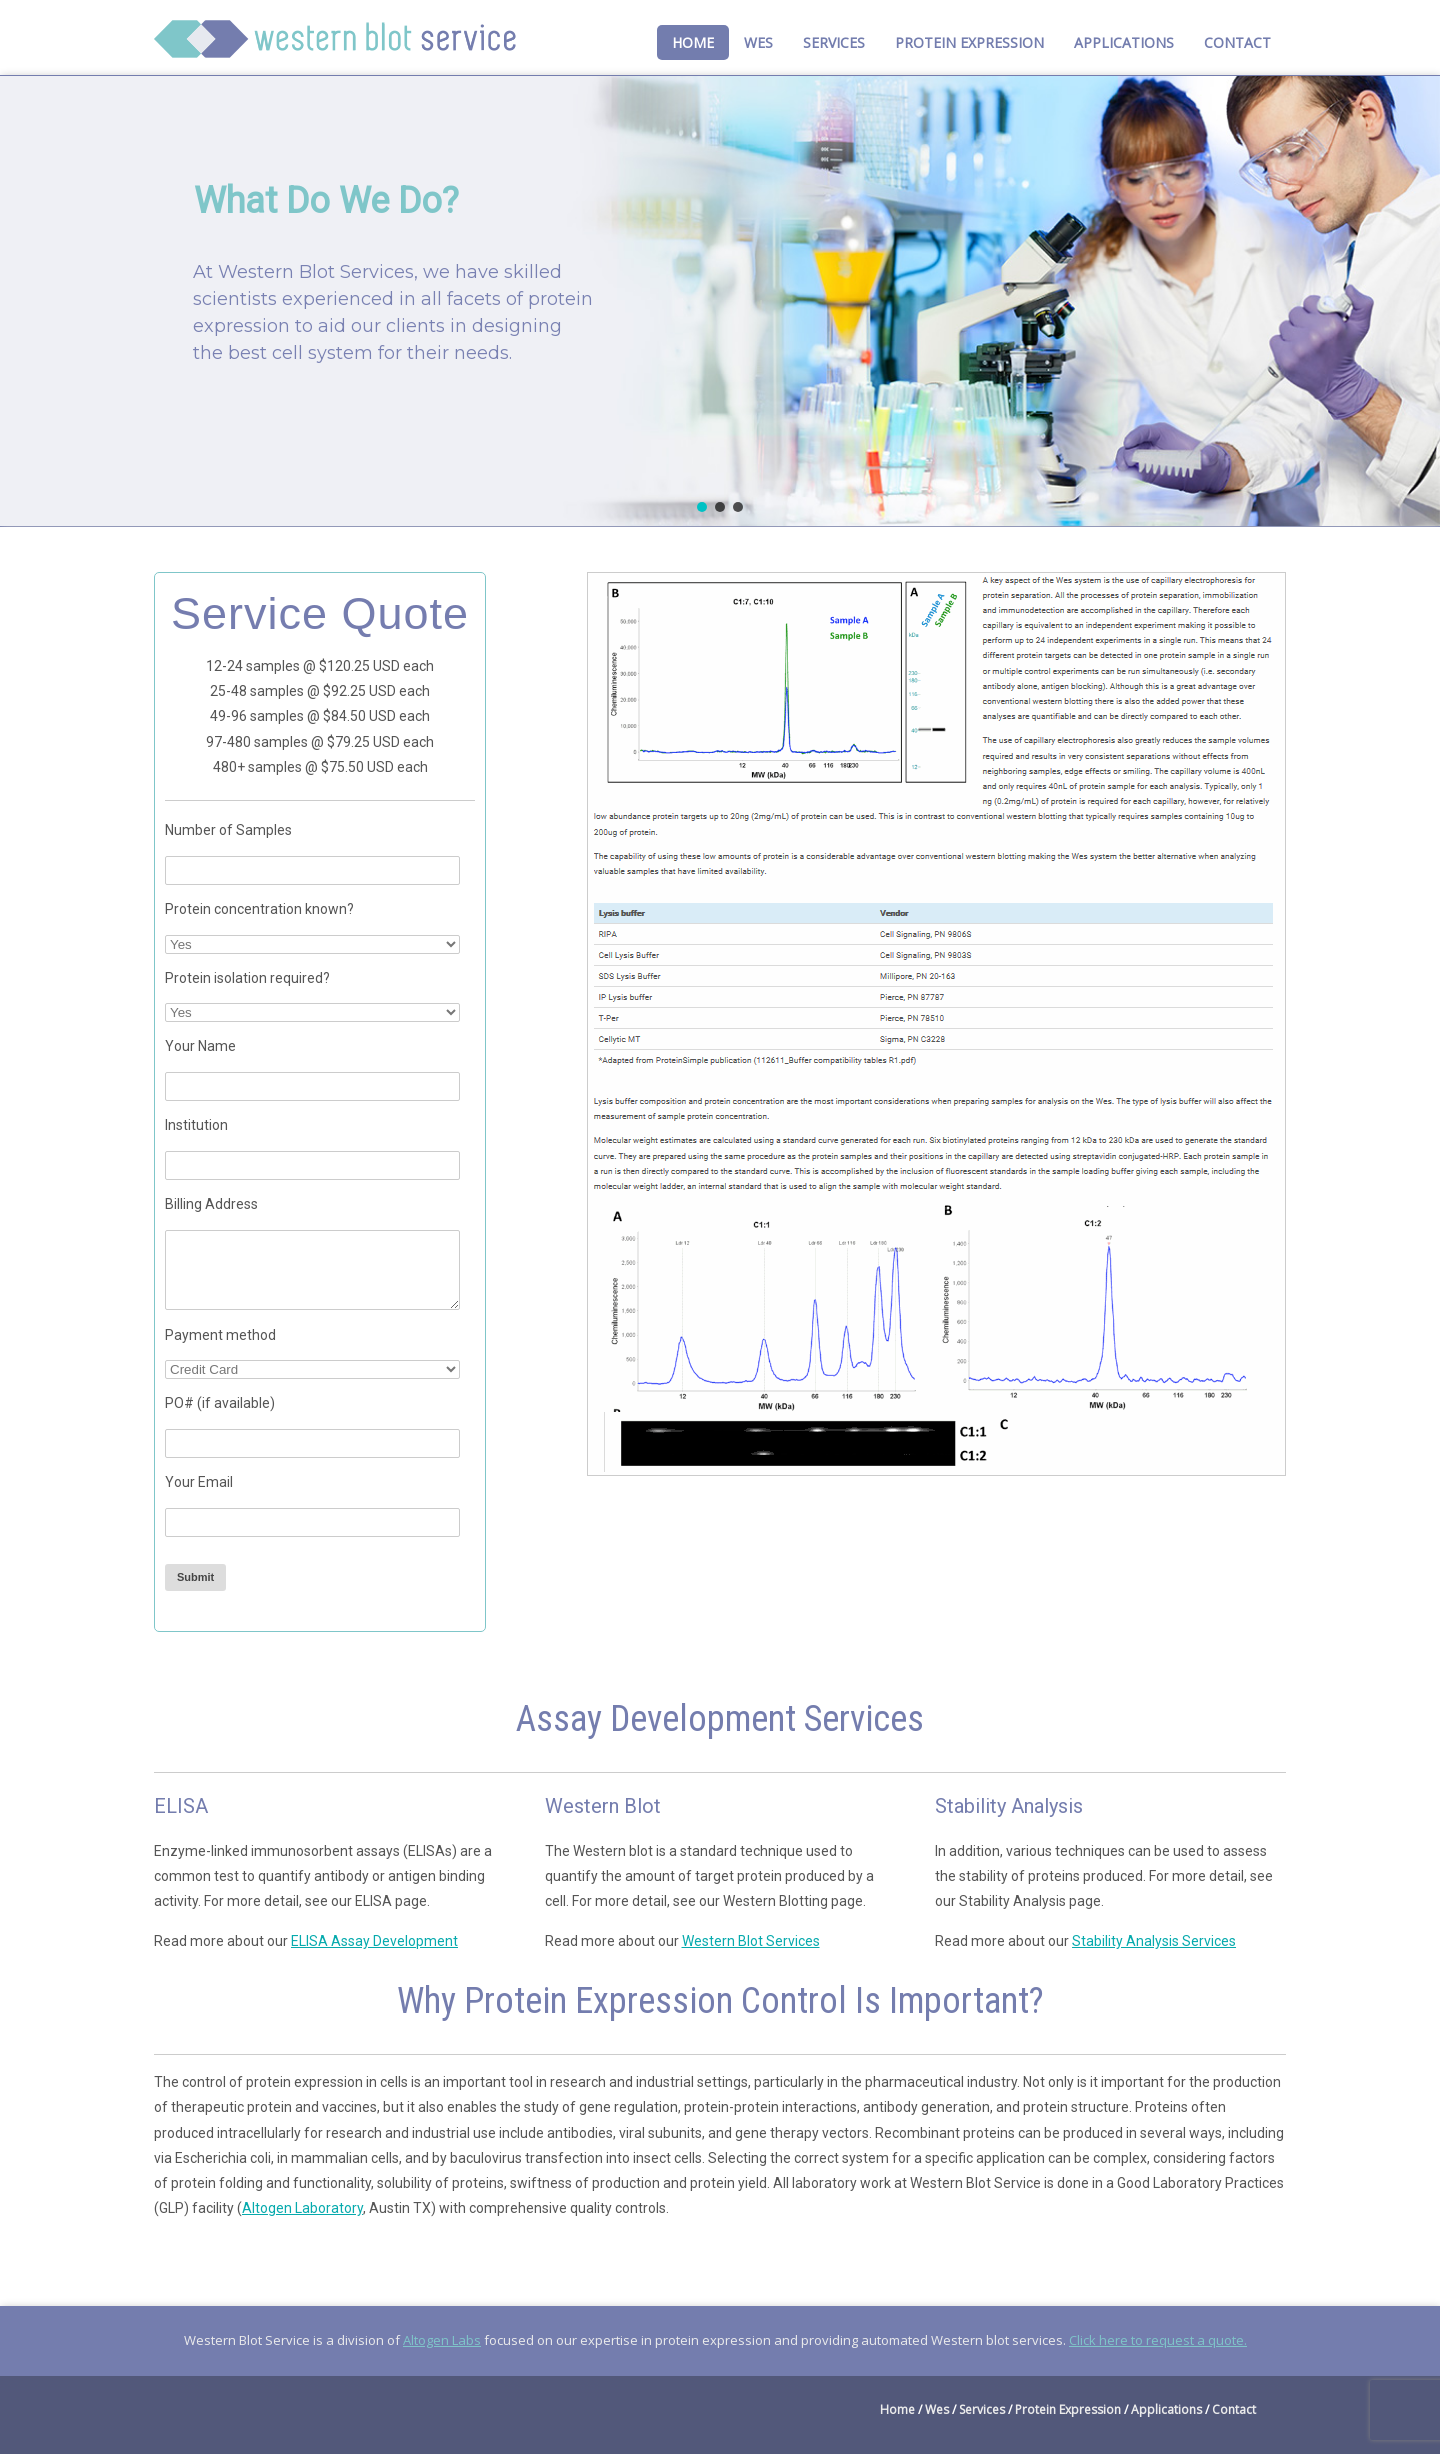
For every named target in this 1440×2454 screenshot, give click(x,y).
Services (834, 42)
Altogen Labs (442, 2340)
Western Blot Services (751, 1941)
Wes (758, 42)
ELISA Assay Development (374, 1941)
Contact (1237, 42)
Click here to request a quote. (1158, 2340)
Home (693, 42)
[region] (720, 301)
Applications (1124, 42)
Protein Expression (969, 42)
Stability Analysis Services (1154, 1941)
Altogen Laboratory (302, 2208)
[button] (702, 507)
